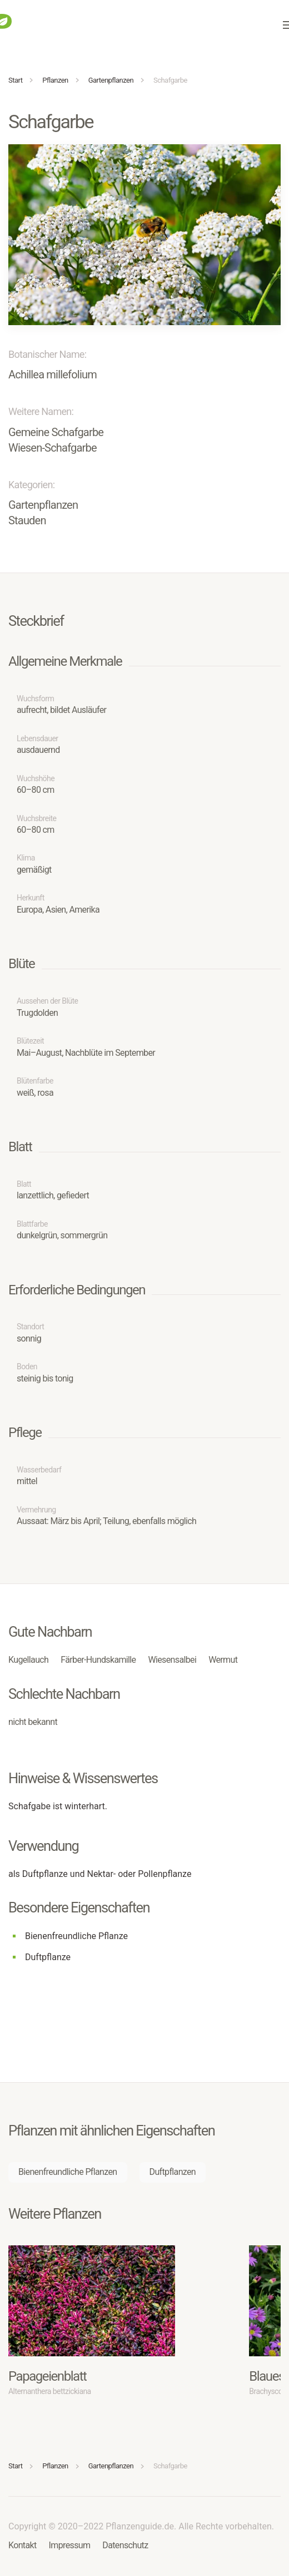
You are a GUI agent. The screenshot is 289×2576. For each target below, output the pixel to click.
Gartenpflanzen (43, 505)
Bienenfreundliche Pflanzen (67, 2172)
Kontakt (22, 2545)
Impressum (70, 2545)
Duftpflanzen (173, 2172)
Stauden (27, 520)
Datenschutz (125, 2545)
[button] (144, 234)
